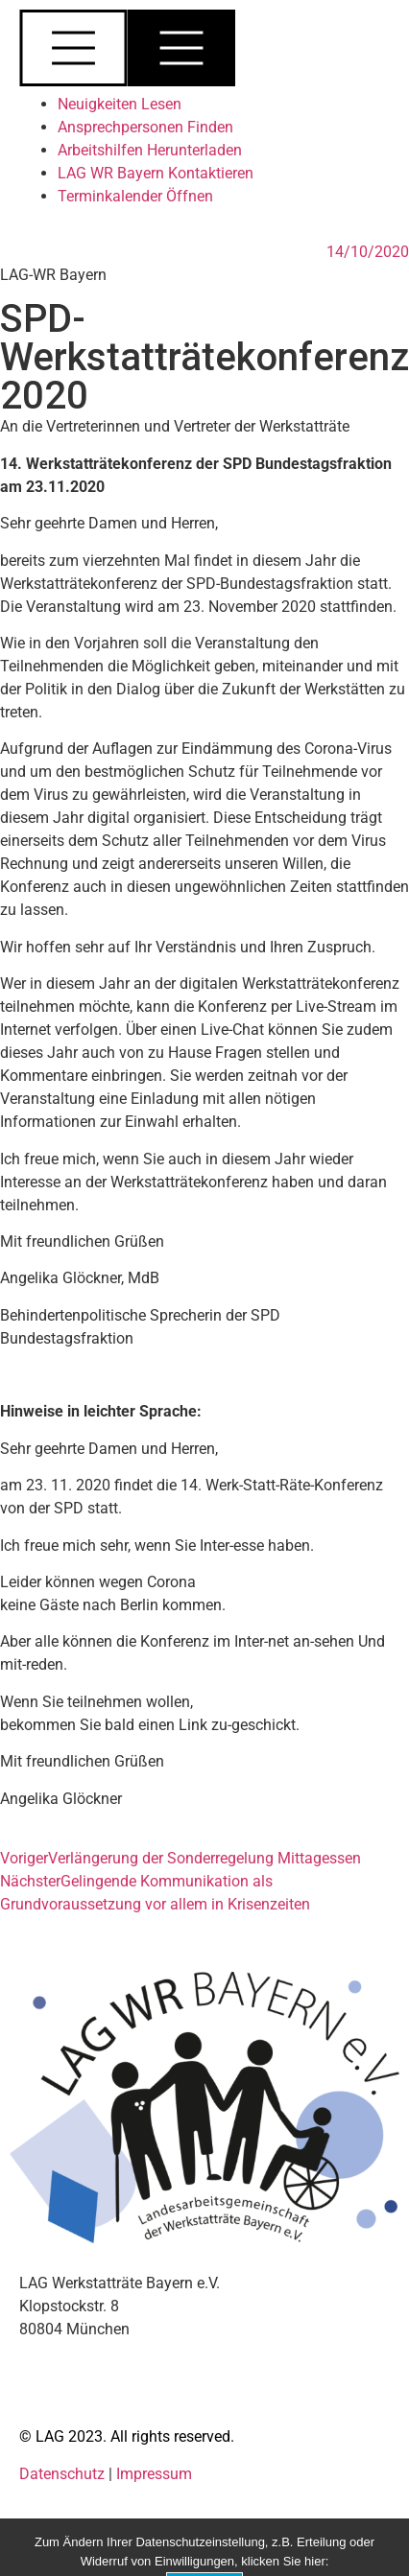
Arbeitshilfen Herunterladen (150, 150)
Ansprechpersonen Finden (145, 127)
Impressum (154, 2474)
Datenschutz (63, 2474)
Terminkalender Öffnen (135, 196)
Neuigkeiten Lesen (119, 104)
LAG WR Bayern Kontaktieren (155, 173)
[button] (204, 51)
